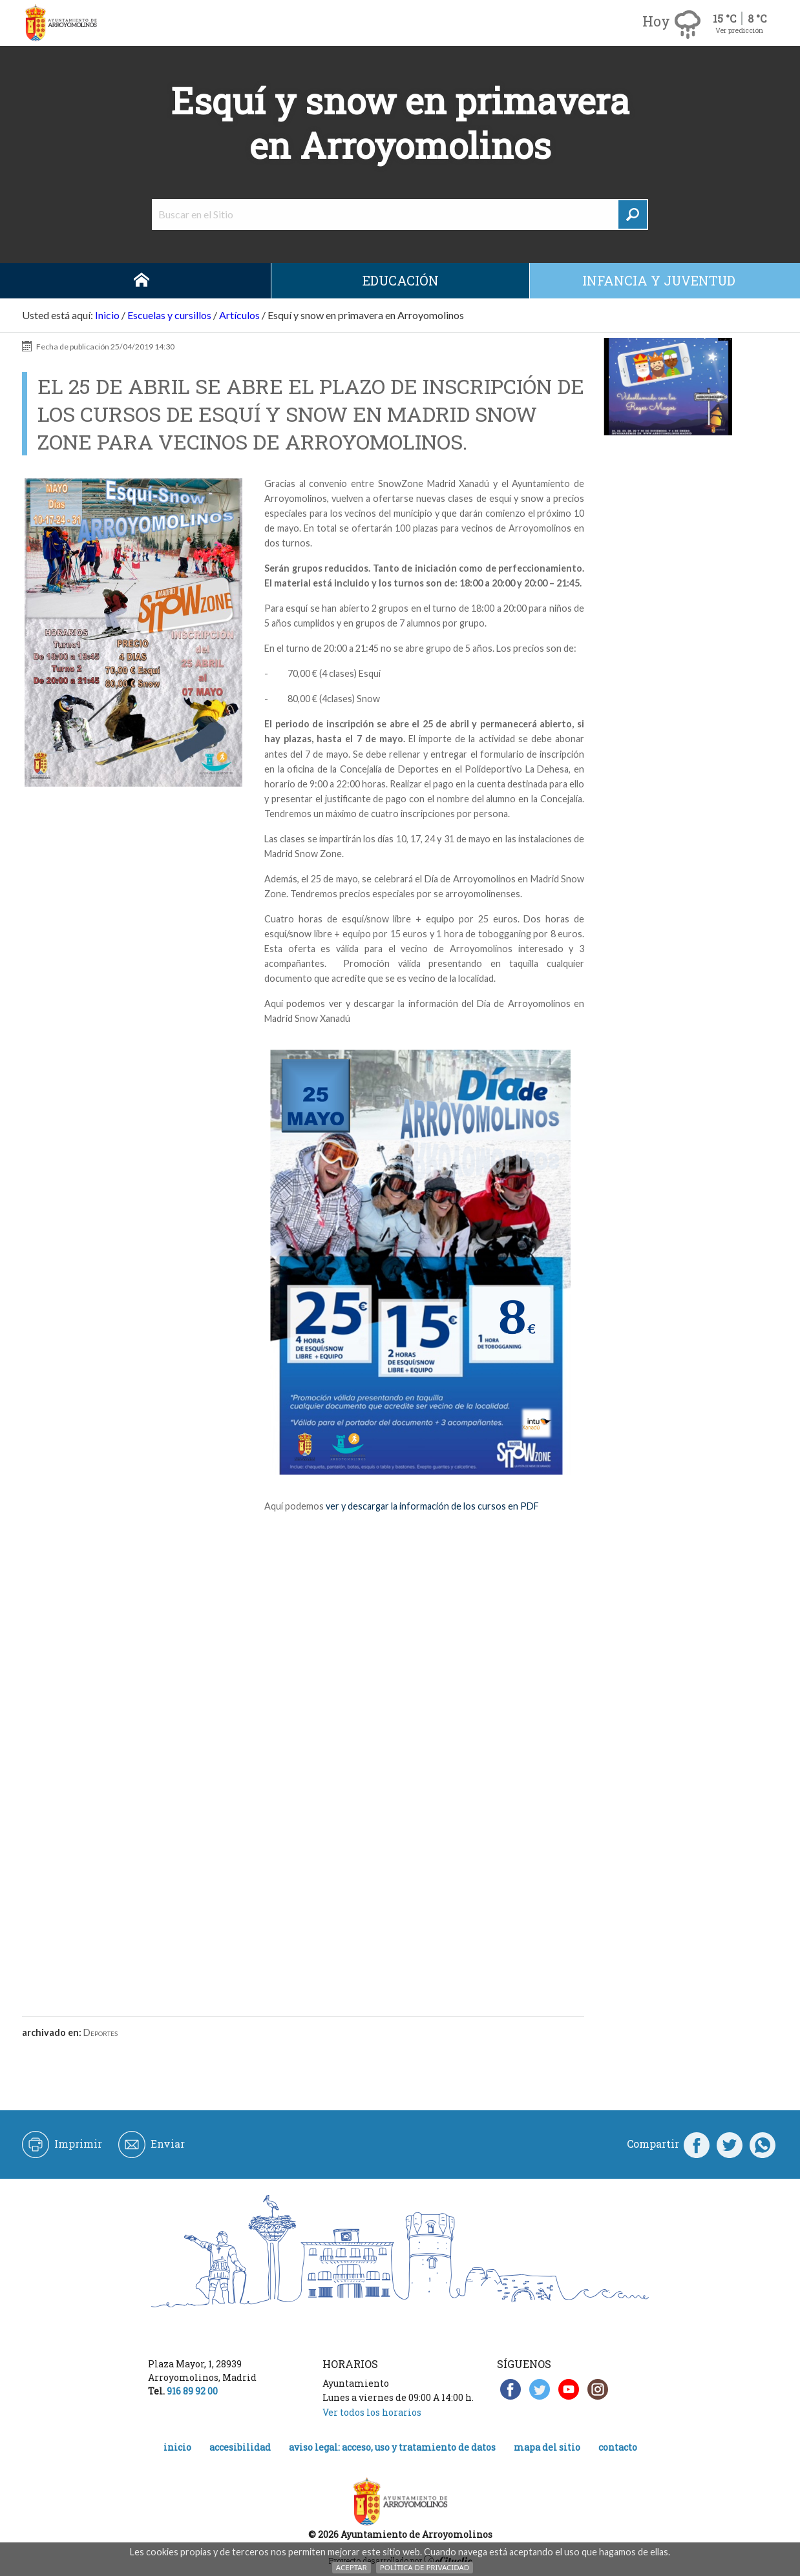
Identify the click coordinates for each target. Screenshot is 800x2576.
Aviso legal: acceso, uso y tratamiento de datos (392, 2447)
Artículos (239, 315)
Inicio (141, 280)
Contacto (617, 2447)
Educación (401, 280)
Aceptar (351, 2567)
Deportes (100, 2032)
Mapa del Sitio (547, 2447)
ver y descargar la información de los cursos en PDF (432, 1506)
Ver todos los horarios (371, 2412)
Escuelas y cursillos (169, 315)
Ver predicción (739, 30)
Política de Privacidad (424, 2567)
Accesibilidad (240, 2447)
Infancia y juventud (658, 280)
